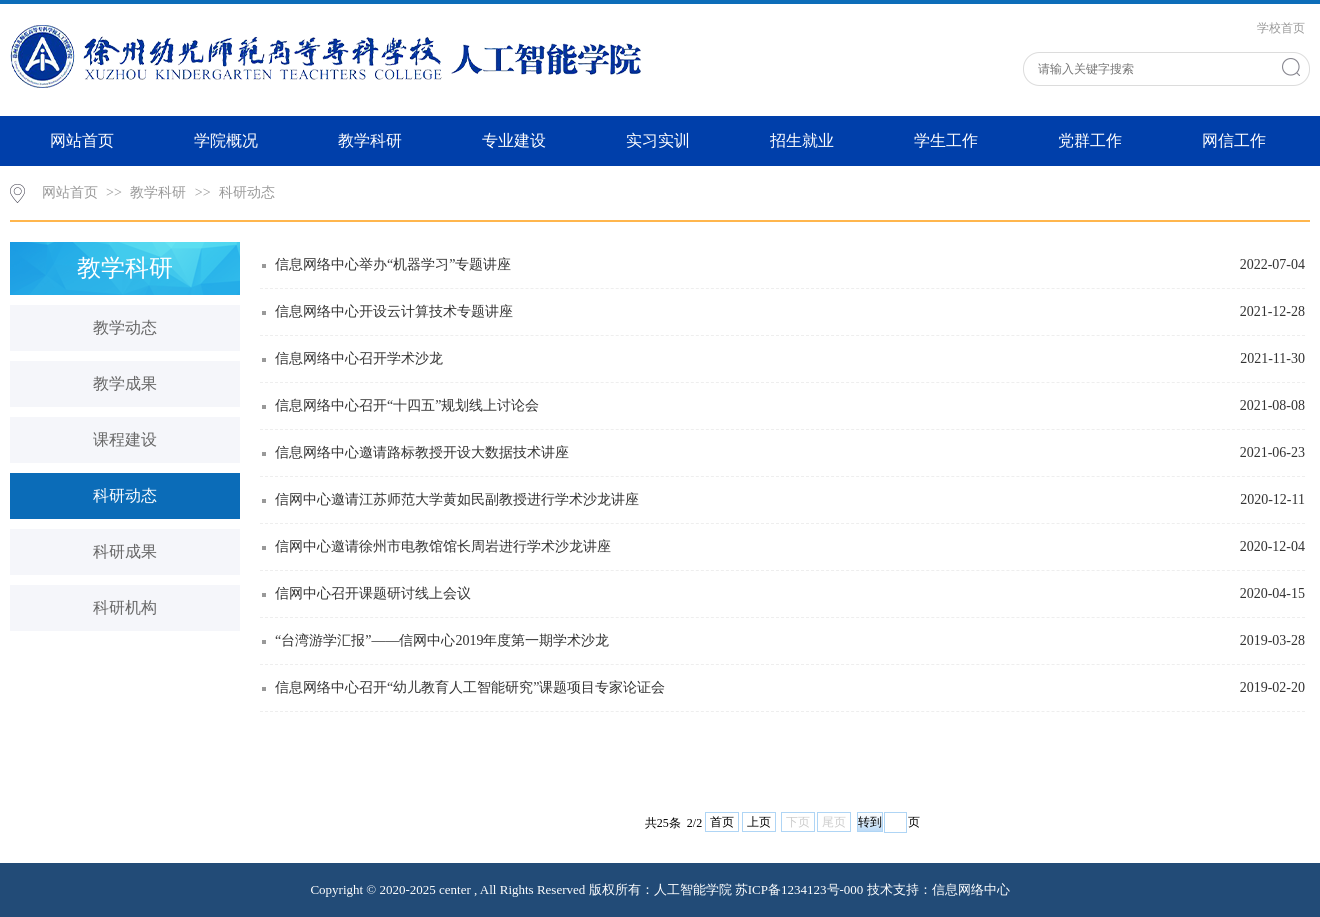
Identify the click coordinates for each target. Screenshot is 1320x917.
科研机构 (125, 607)
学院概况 (226, 140)
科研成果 (125, 551)
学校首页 (1281, 28)
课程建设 (125, 439)
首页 (722, 822)
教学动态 (125, 327)
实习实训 (658, 140)
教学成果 (125, 383)
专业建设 (514, 140)
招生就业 (802, 140)
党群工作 (1090, 140)
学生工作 (946, 140)
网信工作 (1234, 140)
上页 (759, 822)
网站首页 (82, 140)
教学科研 (370, 140)
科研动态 (247, 192)
